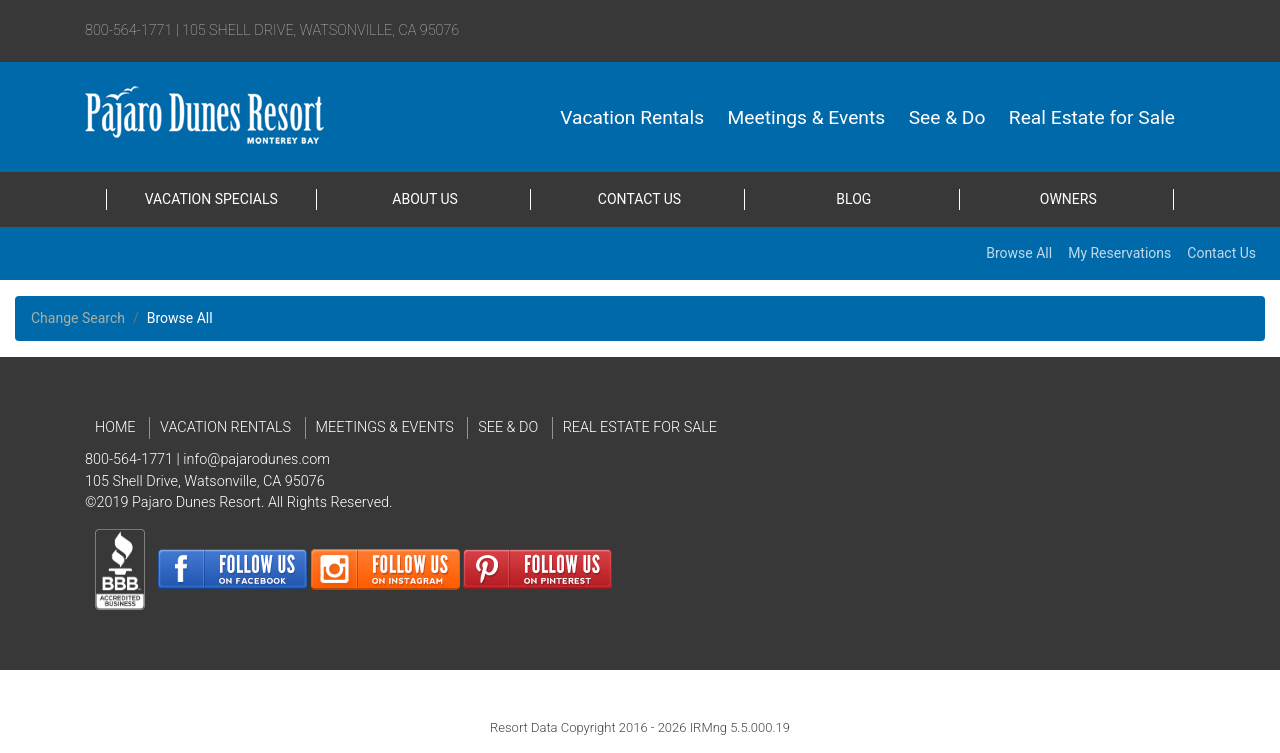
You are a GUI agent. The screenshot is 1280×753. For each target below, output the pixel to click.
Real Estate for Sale (1092, 117)
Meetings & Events (807, 117)
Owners (1068, 199)
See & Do (947, 117)
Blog (853, 199)
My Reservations (1119, 253)
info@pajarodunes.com (256, 459)
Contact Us (639, 199)
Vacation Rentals (632, 117)
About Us (425, 199)
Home (115, 427)
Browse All (1019, 253)
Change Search (78, 318)
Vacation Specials (211, 199)
